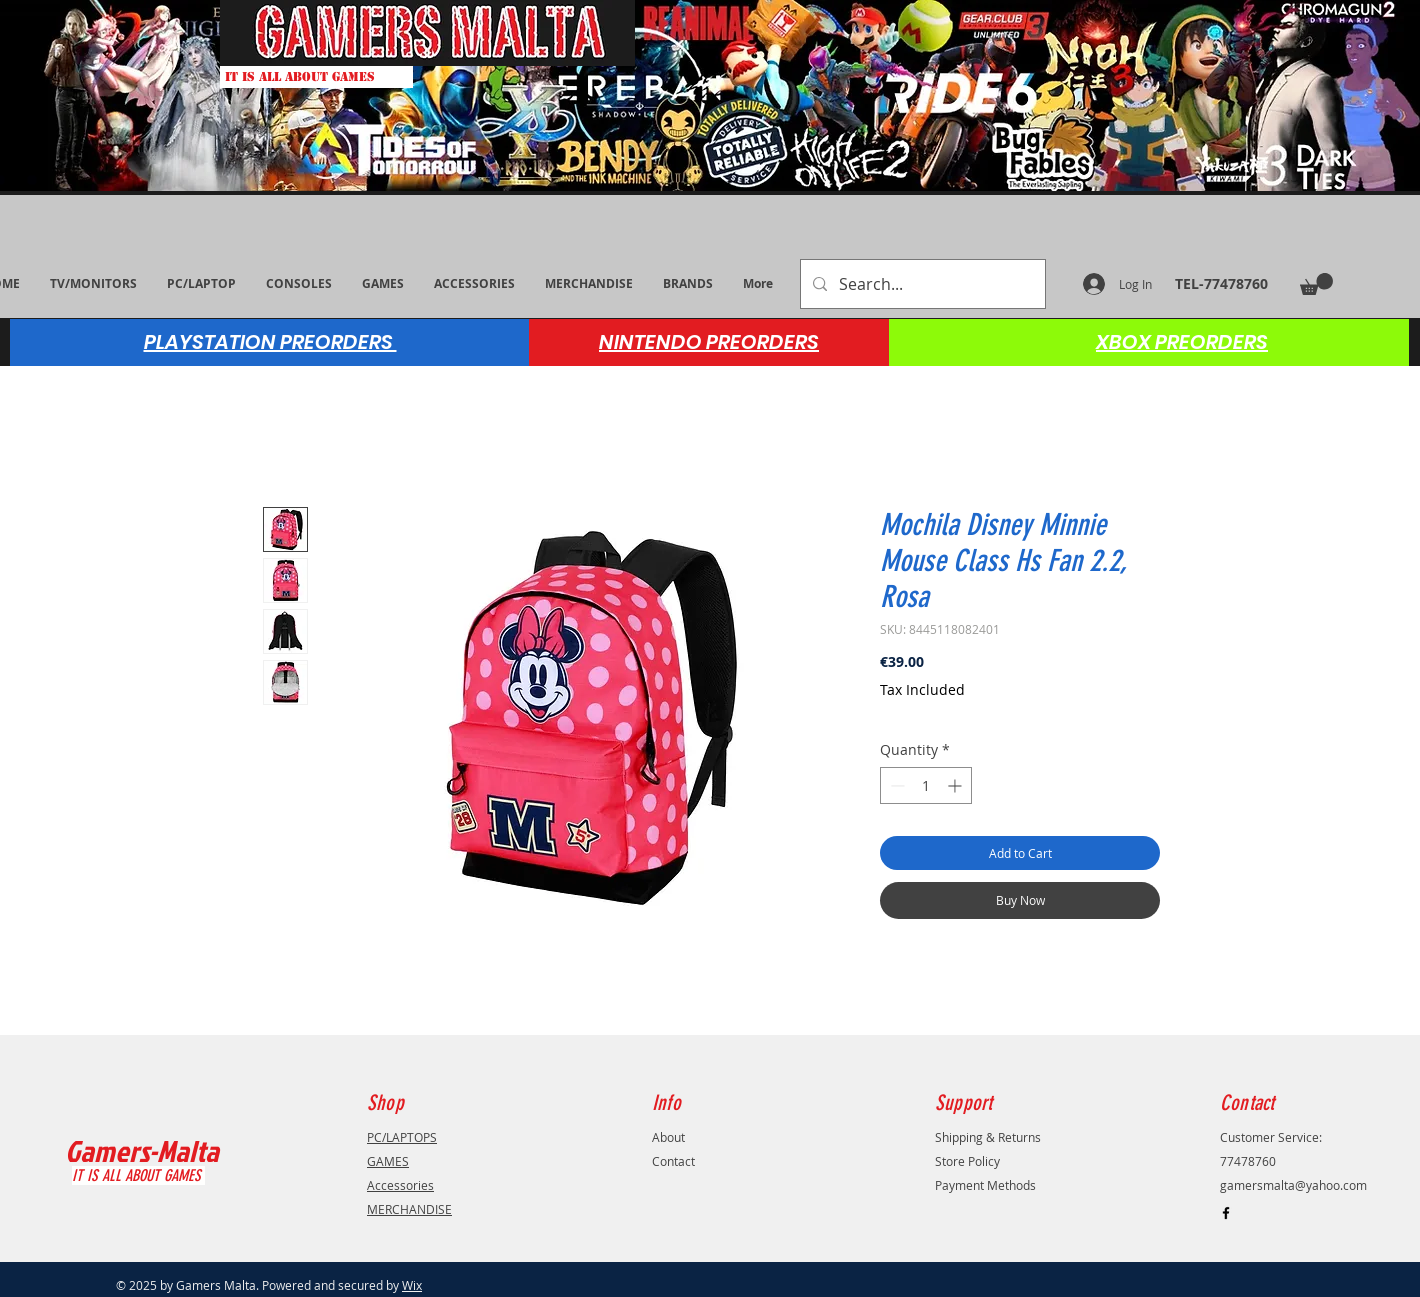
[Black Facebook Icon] (1226, 1213)
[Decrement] (895, 785)
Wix (412, 1285)
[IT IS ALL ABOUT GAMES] (316, 77)
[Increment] (956, 785)
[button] (1316, 284)
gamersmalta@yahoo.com (1293, 1185)
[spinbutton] (926, 785)
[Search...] (921, 284)
